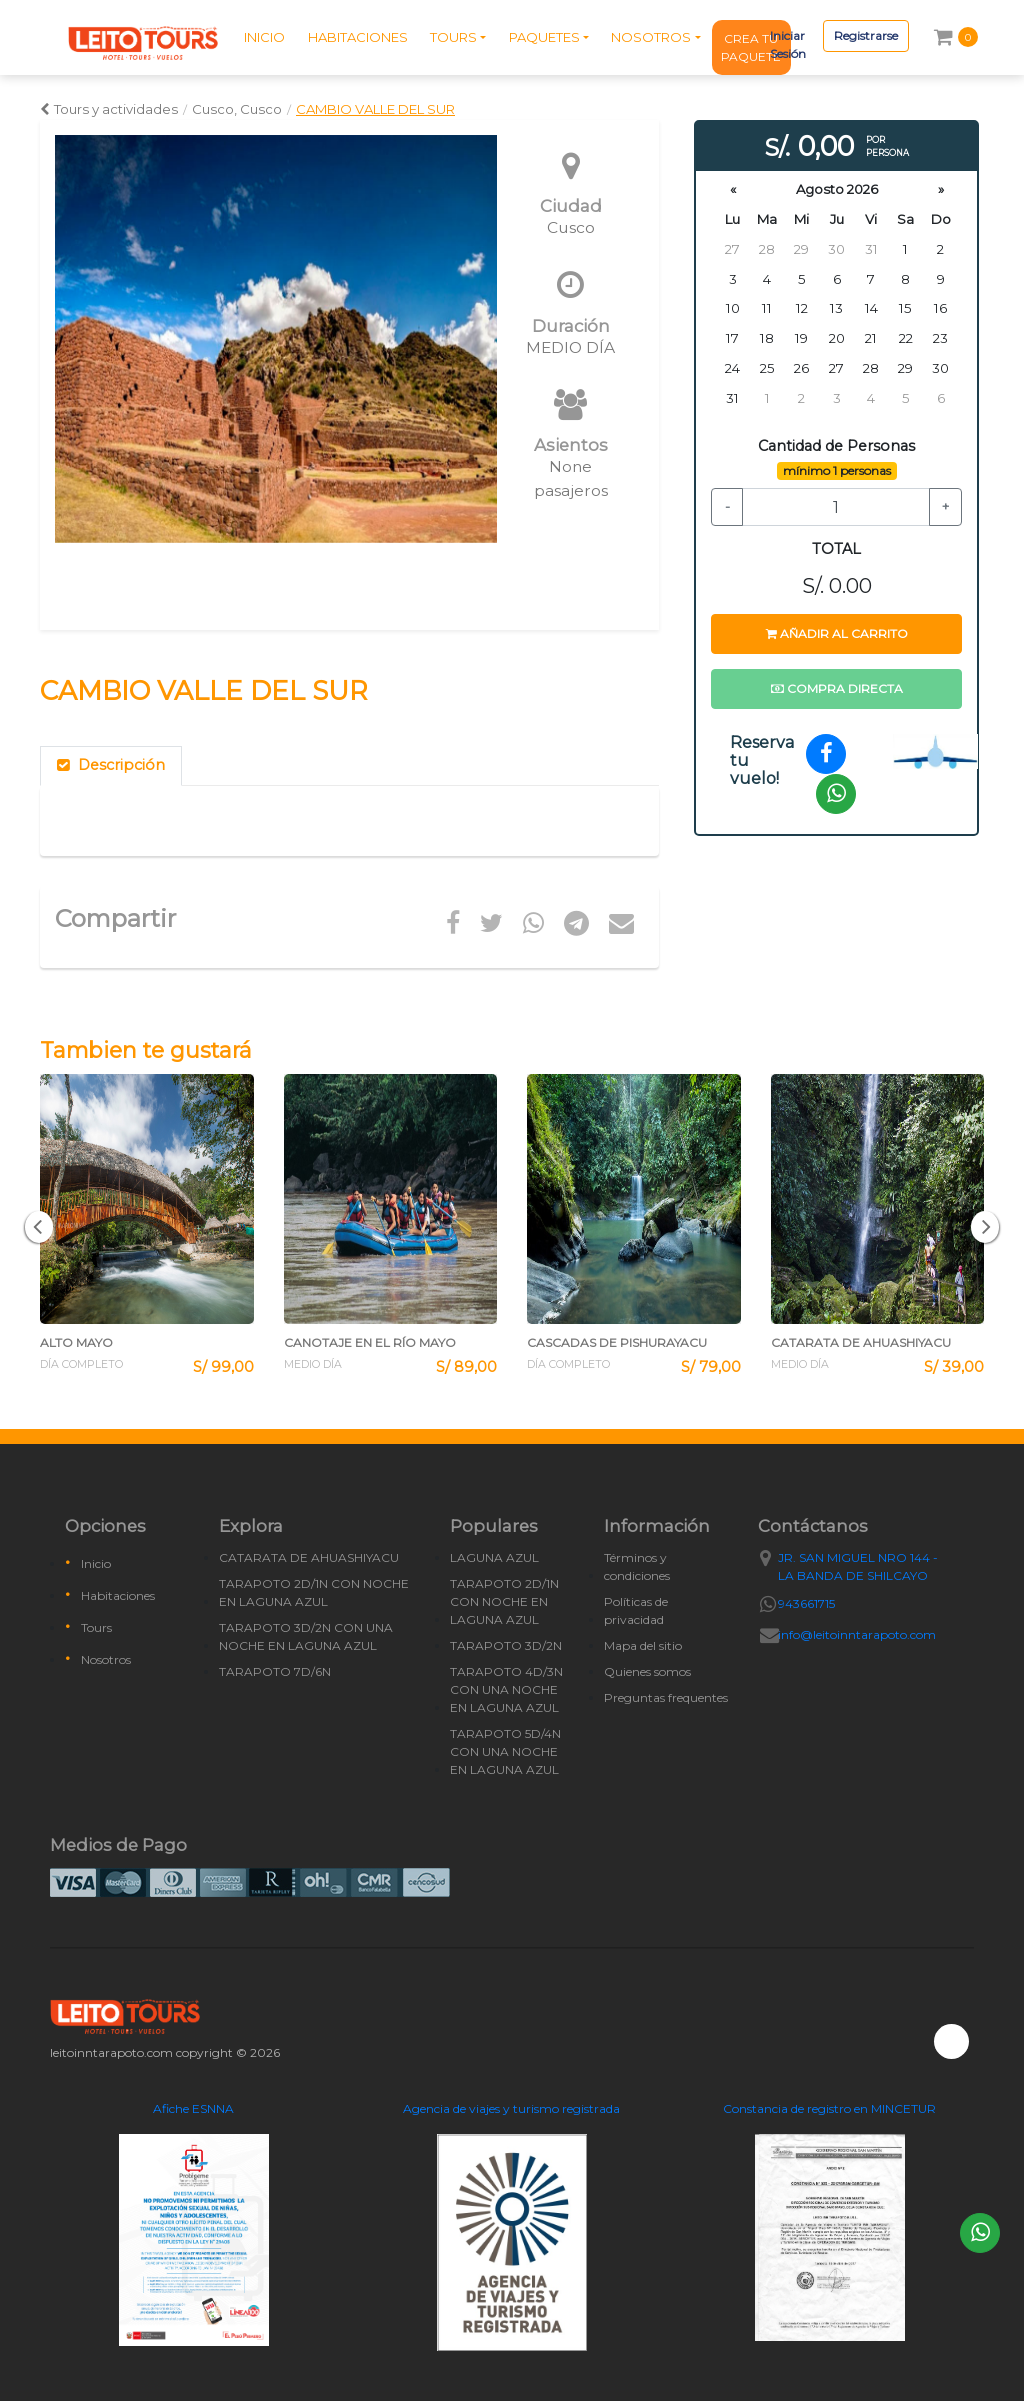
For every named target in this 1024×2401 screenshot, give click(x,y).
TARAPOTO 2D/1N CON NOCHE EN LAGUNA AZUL (314, 1592)
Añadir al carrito (837, 633)
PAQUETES (544, 37)
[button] (39, 1226)
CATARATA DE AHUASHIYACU (309, 1557)
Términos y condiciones (637, 1566)
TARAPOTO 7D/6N (275, 1671)
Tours (96, 1627)
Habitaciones (118, 1595)
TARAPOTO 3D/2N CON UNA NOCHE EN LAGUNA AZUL (306, 1636)
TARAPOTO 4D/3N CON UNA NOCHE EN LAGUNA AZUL (506, 1689)
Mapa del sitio (643, 1645)
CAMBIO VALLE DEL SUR (375, 109)
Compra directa (837, 688)
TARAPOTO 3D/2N (506, 1645)
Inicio (96, 1563)
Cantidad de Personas (836, 446)
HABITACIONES (358, 37)
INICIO (264, 37)
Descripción (111, 765)
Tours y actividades (109, 109)
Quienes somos (647, 1671)
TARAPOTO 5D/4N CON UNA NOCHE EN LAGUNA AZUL (505, 1751)
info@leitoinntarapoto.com (857, 1634)
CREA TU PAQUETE (751, 47)
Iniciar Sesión (788, 44)
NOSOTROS (651, 37)
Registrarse (866, 35)
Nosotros (106, 1659)
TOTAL (836, 549)
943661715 (806, 1603)
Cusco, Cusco (237, 109)
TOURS (453, 37)
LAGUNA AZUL (494, 1557)
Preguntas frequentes (666, 1697)
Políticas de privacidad (636, 1610)
